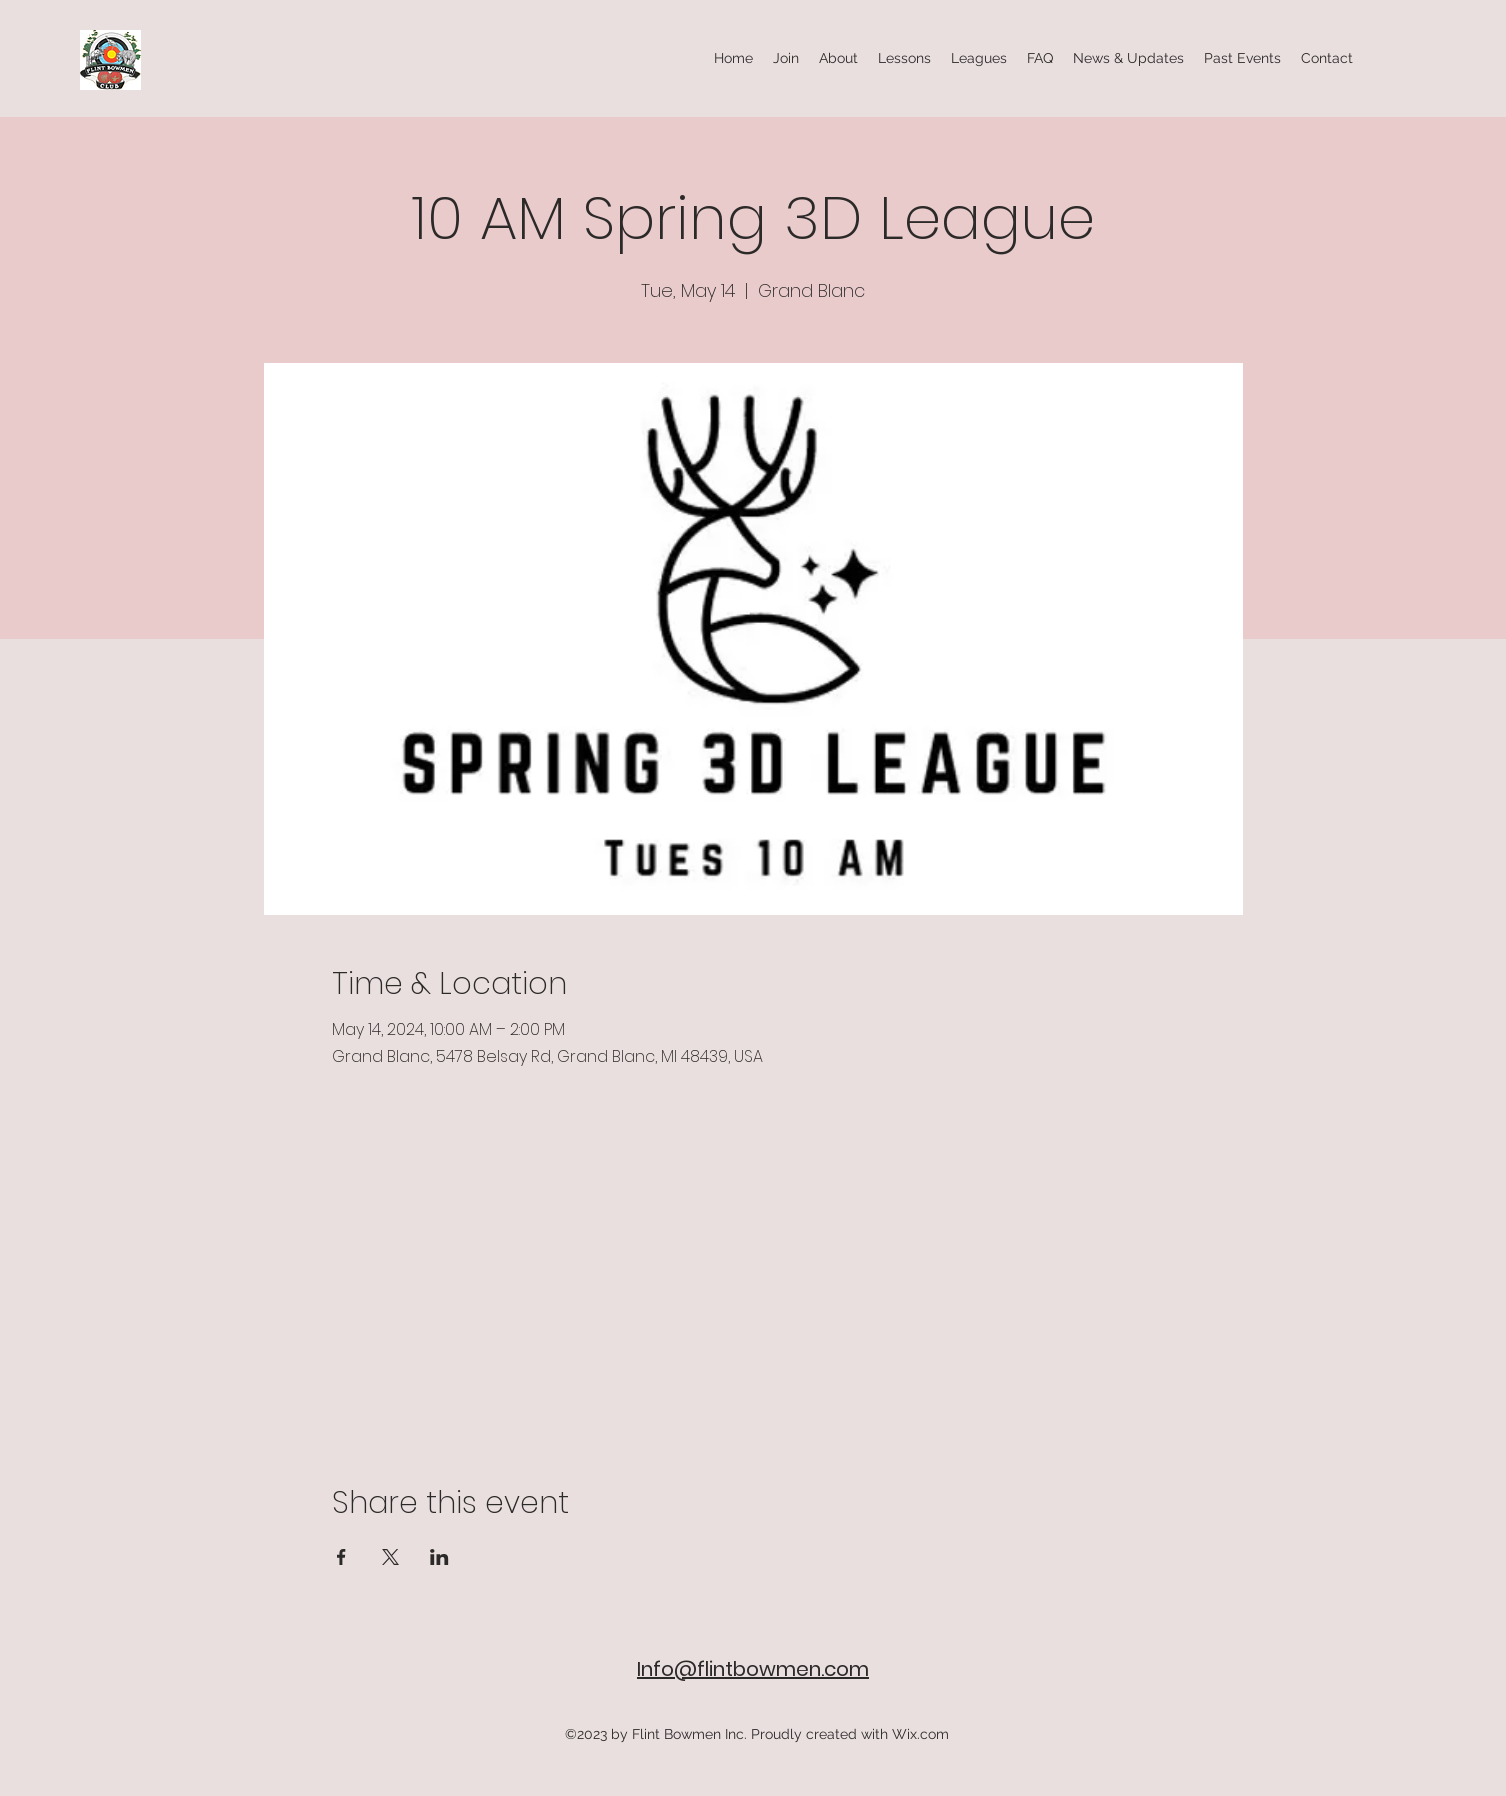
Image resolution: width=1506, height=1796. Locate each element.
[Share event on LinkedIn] (439, 1557)
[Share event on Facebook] (341, 1557)
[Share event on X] (390, 1557)
